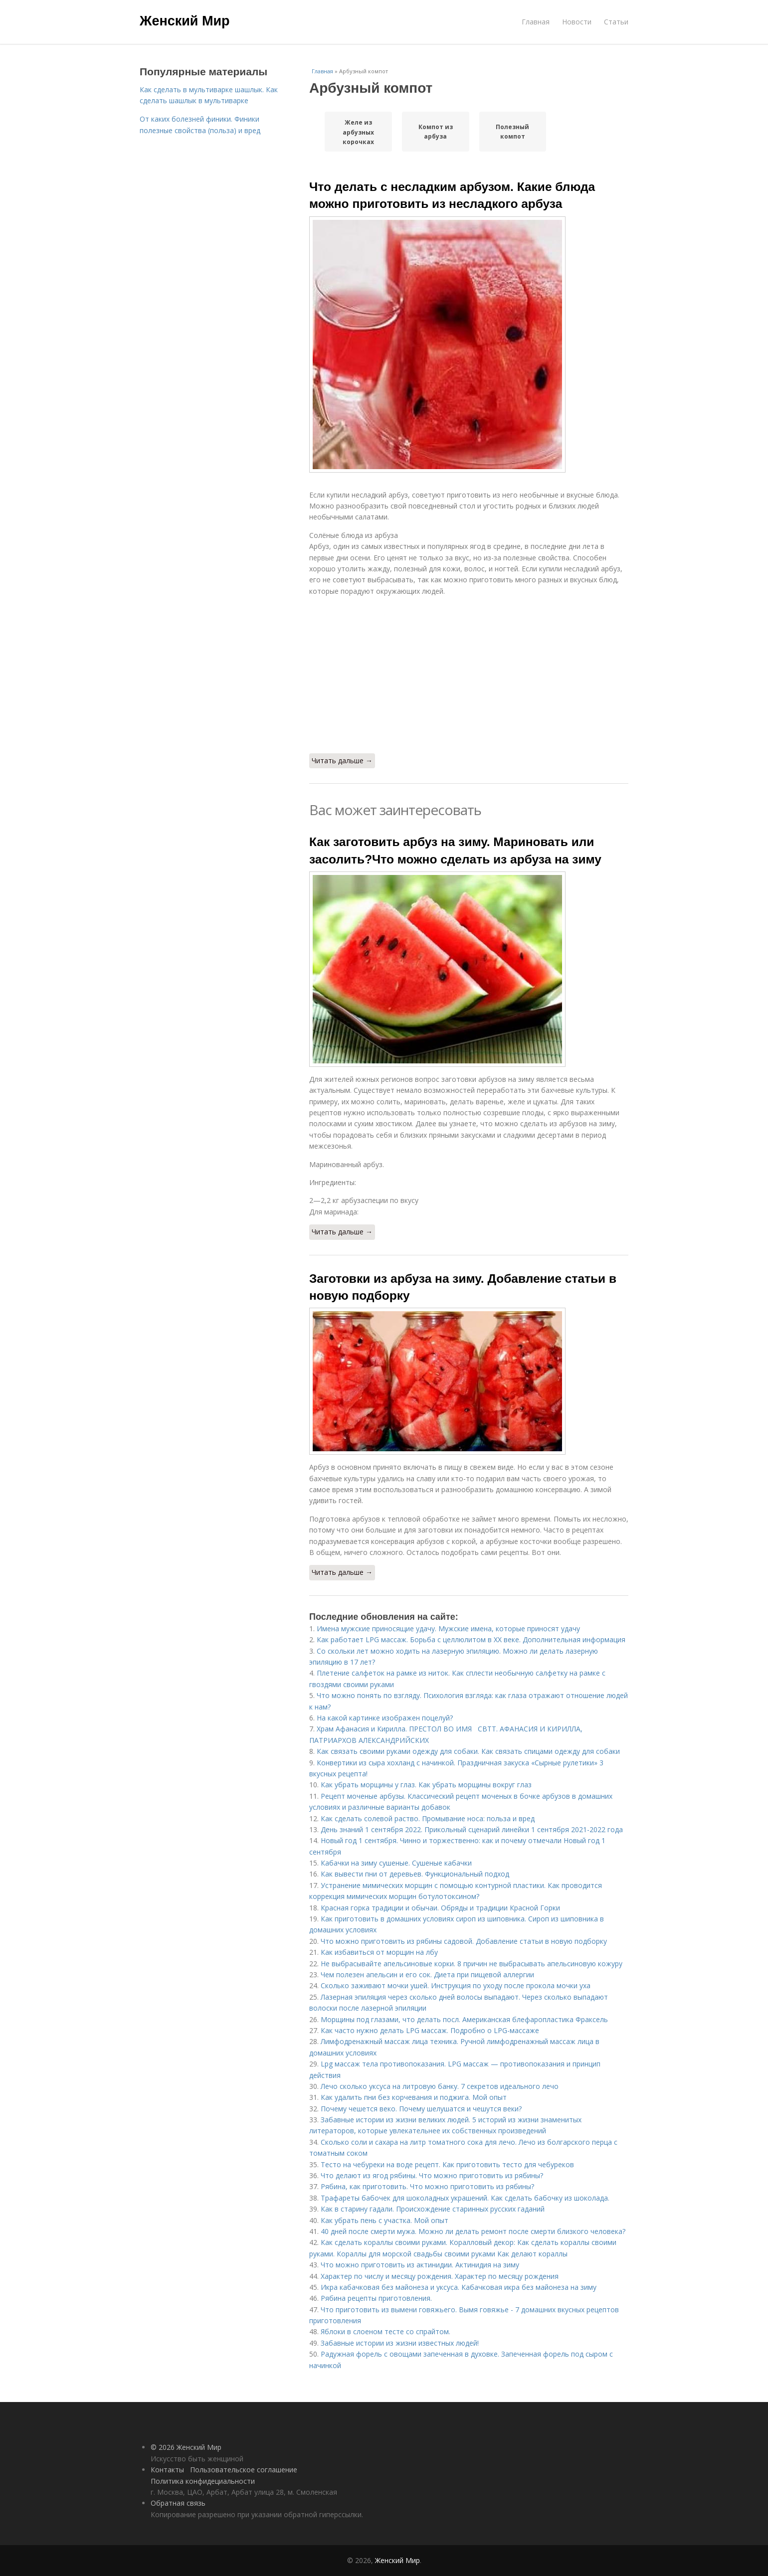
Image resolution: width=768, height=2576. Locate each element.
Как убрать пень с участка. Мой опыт (384, 2220)
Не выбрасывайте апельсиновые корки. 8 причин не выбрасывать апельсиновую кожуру (471, 1963)
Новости (576, 21)
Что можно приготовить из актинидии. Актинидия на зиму (420, 2264)
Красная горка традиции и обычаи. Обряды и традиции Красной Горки (440, 1907)
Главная (536, 21)
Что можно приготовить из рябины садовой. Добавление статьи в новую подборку (464, 1941)
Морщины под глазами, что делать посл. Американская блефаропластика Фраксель (464, 2019)
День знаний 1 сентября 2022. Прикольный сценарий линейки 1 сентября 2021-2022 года (472, 1829)
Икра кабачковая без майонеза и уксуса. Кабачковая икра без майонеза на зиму (458, 2287)
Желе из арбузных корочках (358, 131)
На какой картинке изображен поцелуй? (385, 1717)
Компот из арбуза (435, 132)
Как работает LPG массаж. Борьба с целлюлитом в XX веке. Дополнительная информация (471, 1639)
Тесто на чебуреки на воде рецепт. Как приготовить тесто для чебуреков (447, 2164)
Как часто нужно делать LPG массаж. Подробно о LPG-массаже (430, 2030)
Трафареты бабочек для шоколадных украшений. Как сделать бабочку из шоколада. (465, 2198)
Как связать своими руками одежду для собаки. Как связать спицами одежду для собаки (468, 1751)
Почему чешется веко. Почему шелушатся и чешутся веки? (421, 2108)
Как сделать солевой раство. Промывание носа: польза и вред (428, 1818)
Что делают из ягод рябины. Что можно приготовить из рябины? (432, 2175)
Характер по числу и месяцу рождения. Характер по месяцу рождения (440, 2276)
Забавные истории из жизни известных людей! (400, 2343)
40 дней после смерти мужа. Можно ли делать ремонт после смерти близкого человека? (473, 2231)
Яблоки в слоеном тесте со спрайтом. (385, 2331)
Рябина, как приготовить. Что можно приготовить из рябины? (427, 2186)
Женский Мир (185, 20)
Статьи (616, 21)
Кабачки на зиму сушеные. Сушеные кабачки (396, 1863)
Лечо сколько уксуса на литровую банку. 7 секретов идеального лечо (440, 2086)
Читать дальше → (342, 760)
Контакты (167, 2469)
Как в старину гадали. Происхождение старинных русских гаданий (433, 2209)
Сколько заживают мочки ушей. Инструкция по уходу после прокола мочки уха (455, 1985)
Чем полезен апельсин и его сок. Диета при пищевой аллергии (427, 1974)
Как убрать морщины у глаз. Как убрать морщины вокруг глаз (426, 1784)
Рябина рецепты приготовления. (376, 2298)
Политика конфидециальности (203, 2481)
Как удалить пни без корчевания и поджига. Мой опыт (414, 2097)
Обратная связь (178, 2503)
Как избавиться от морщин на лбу (379, 1952)
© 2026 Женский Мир (186, 2447)
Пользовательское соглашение (243, 2469)
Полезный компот (512, 132)
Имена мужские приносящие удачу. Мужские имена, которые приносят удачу (448, 1628)
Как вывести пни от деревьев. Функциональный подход (415, 1874)
